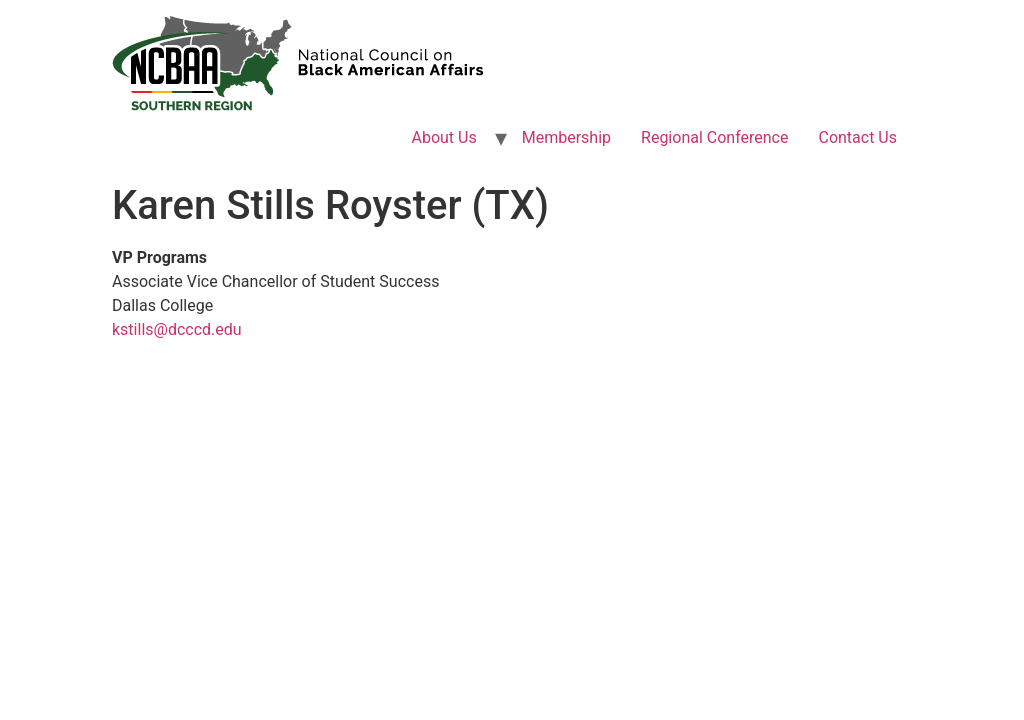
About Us (444, 137)
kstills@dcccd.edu (177, 329)
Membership (566, 137)
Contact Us (857, 137)
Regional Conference (714, 137)
